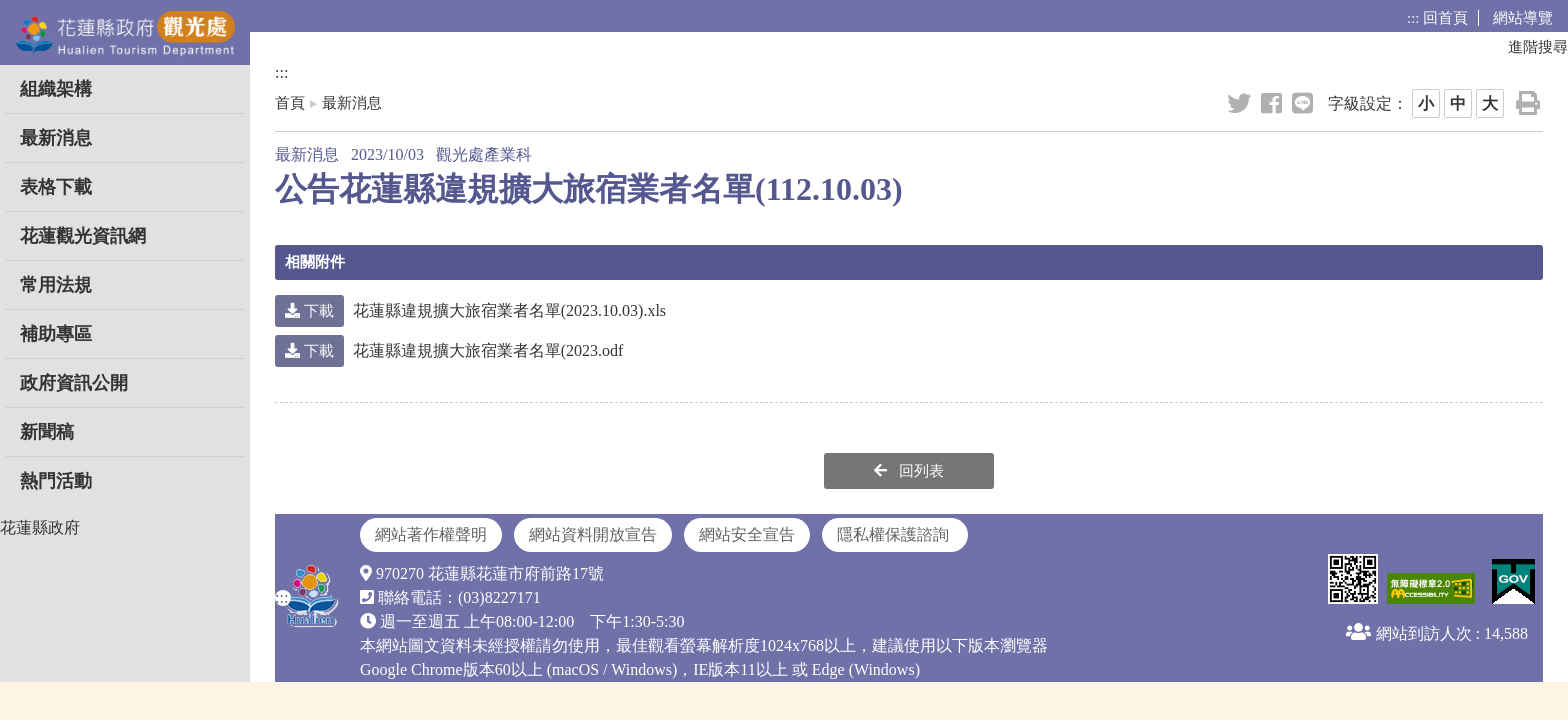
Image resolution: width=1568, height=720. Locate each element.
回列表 (909, 471)
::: (1413, 18)
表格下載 (56, 187)
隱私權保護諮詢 (895, 534)
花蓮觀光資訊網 (83, 236)
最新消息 (56, 138)
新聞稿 (47, 432)
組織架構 (56, 89)
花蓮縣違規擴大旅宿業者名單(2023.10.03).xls (470, 310)
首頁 (290, 103)
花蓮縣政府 (40, 527)
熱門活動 (56, 481)
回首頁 (1445, 18)
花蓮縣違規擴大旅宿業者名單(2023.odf (449, 350)
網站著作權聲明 (431, 534)
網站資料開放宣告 (593, 534)
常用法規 (56, 285)
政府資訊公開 (74, 383)
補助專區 (56, 334)
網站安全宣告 (747, 534)
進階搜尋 (1538, 47)
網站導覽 (1523, 18)
